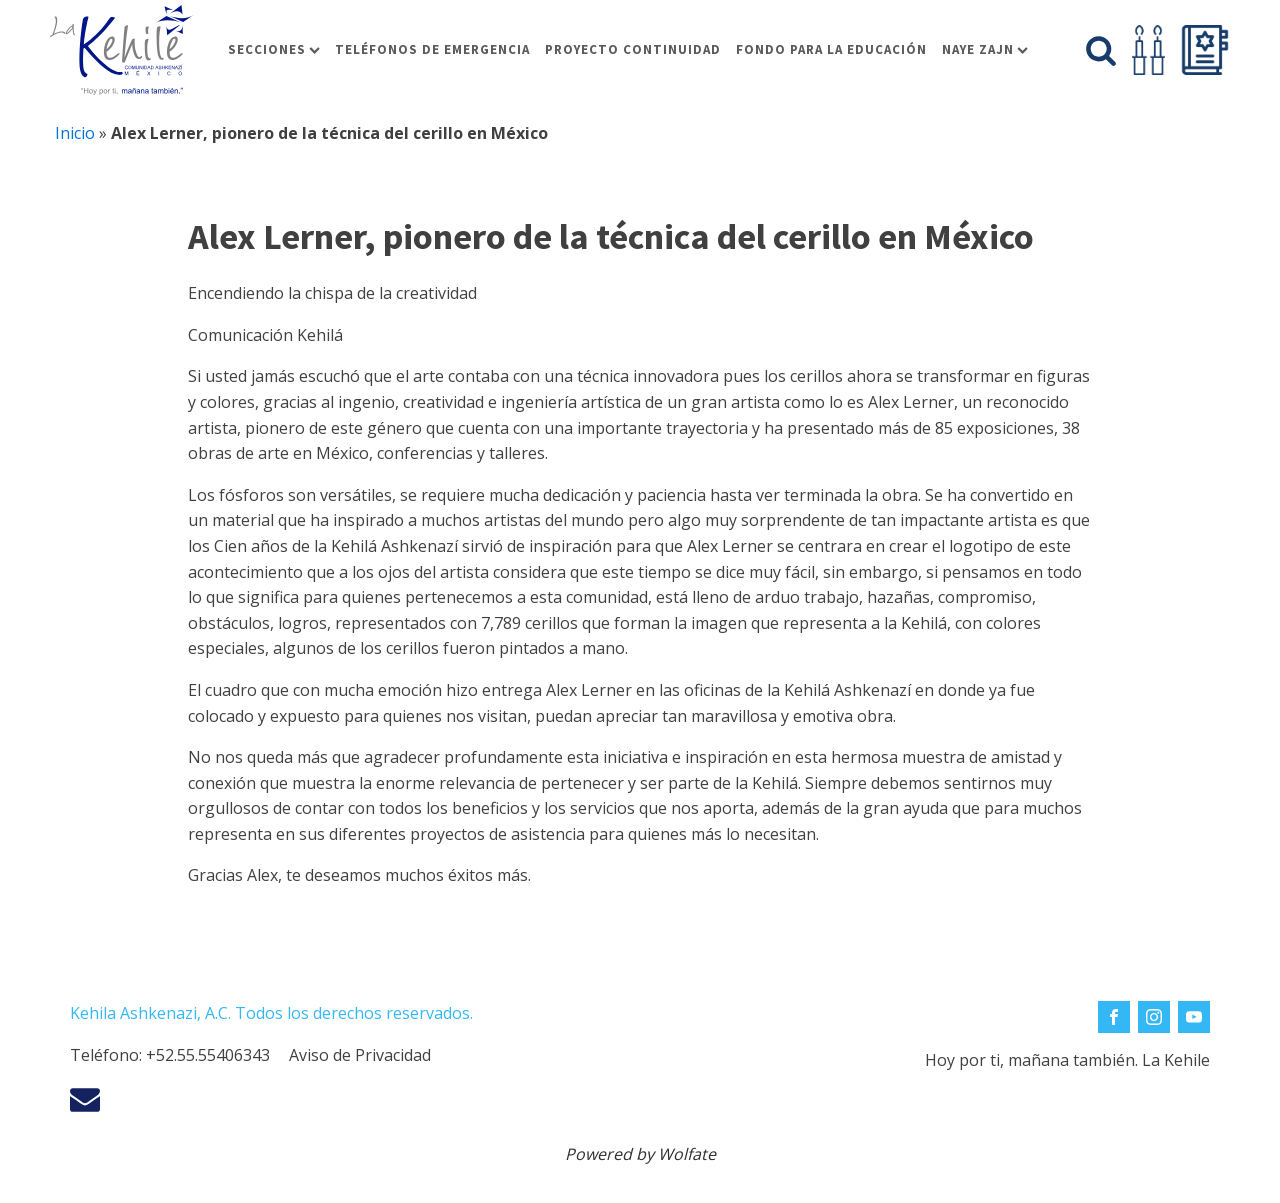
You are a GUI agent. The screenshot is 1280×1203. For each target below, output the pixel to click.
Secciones (274, 49)
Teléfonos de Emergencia (432, 49)
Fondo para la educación (831, 49)
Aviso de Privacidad (360, 1055)
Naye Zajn (985, 49)
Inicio (75, 133)
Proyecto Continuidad (633, 49)
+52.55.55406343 (208, 1055)
